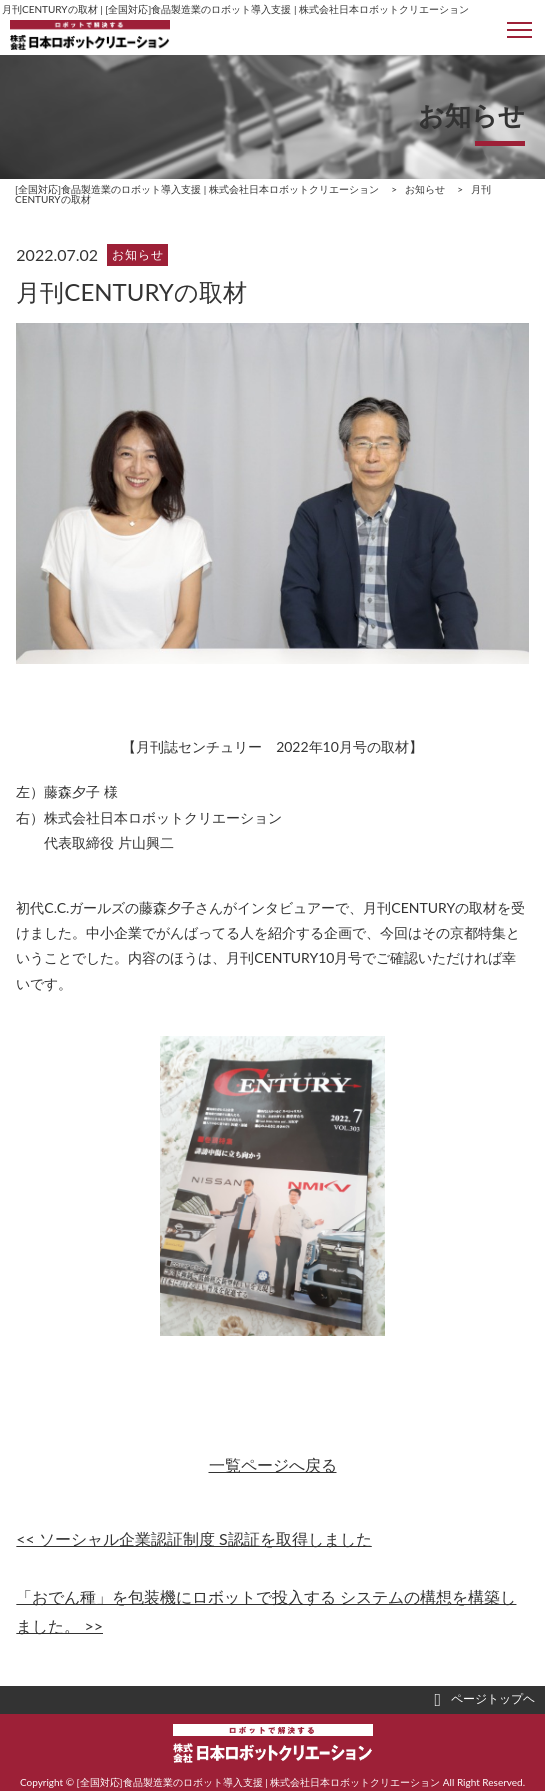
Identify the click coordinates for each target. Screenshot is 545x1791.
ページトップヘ (484, 1700)
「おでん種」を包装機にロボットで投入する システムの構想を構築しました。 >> (266, 1611)
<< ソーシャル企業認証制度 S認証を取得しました (193, 1538)
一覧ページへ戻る (273, 1464)
